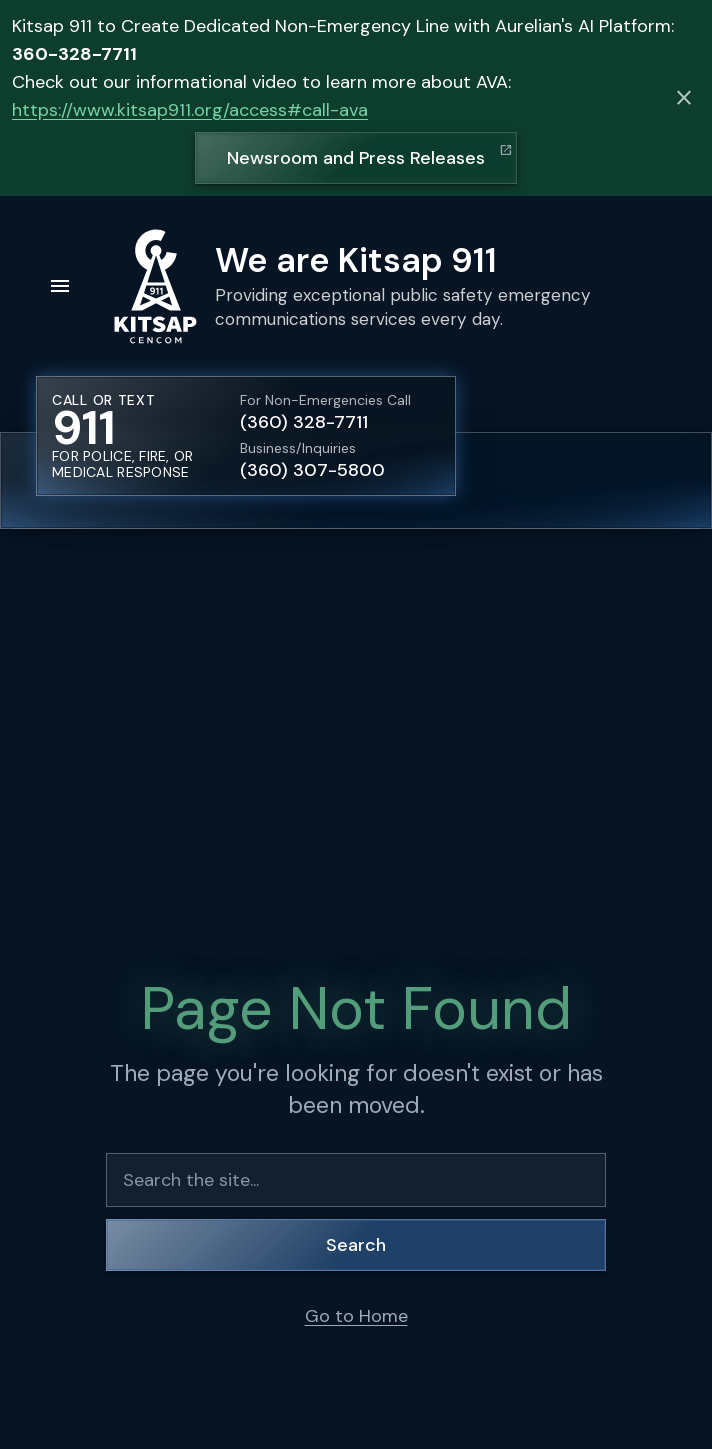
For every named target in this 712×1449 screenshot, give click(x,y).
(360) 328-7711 (304, 422)
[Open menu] (60, 286)
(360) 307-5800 (312, 470)
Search (356, 1245)
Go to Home (356, 1316)
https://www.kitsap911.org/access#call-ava (190, 110)
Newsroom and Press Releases (356, 158)
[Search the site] (356, 1180)
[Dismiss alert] (684, 98)
